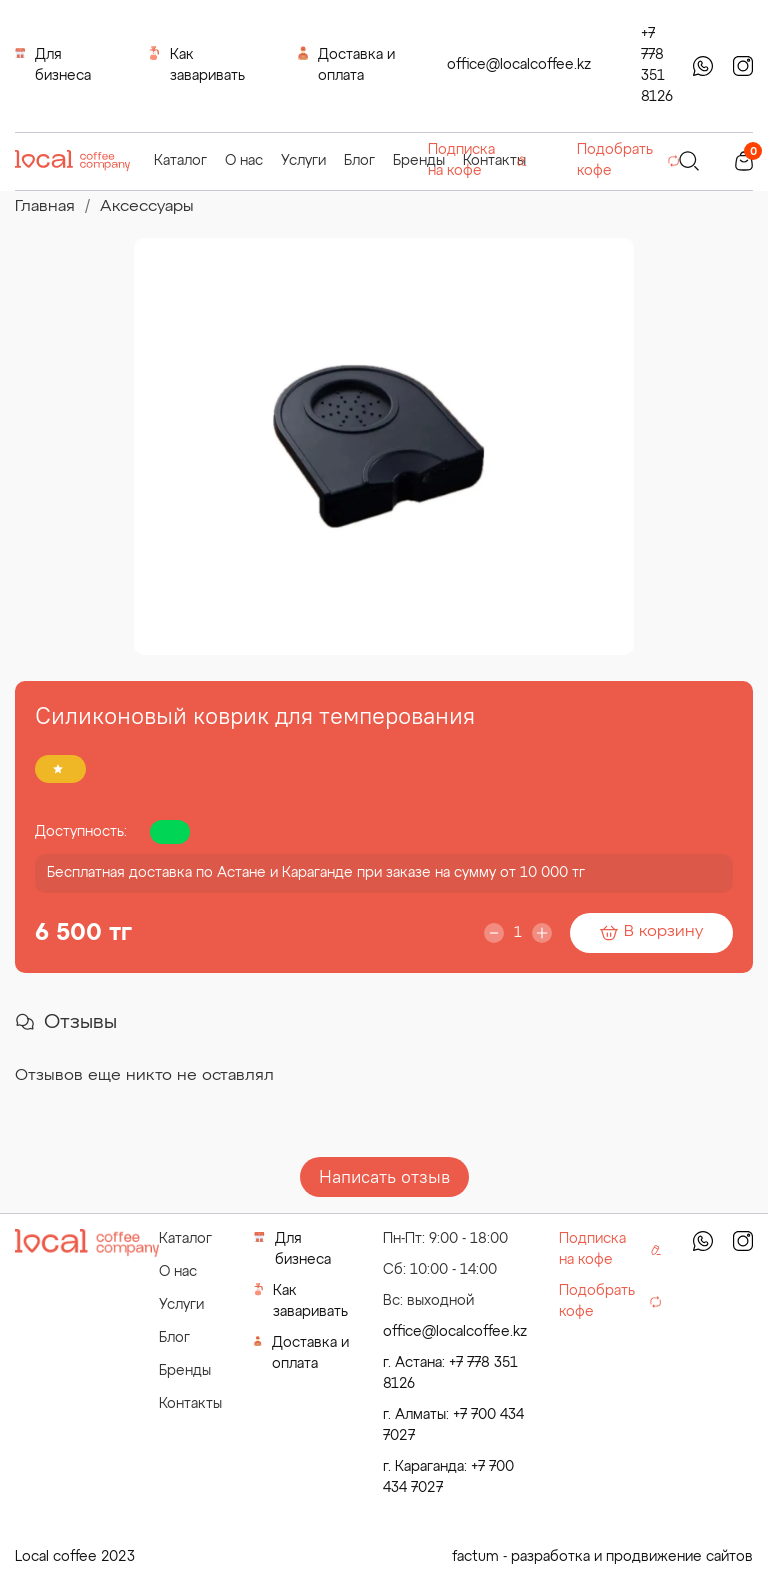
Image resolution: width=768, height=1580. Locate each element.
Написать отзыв (384, 1176)
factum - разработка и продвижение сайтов (602, 1557)
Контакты (190, 1404)
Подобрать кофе (628, 160)
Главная (45, 207)
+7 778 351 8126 (657, 65)
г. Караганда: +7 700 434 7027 (448, 1477)
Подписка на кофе (477, 160)
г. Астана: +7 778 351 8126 (450, 1373)
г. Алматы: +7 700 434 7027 (453, 1425)
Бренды (419, 161)
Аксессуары (147, 207)
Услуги (303, 161)
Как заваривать (196, 64)
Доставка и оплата (346, 64)
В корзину (651, 932)
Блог (359, 161)
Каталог (180, 161)
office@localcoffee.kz (519, 65)
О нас (244, 161)
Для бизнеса (53, 64)
